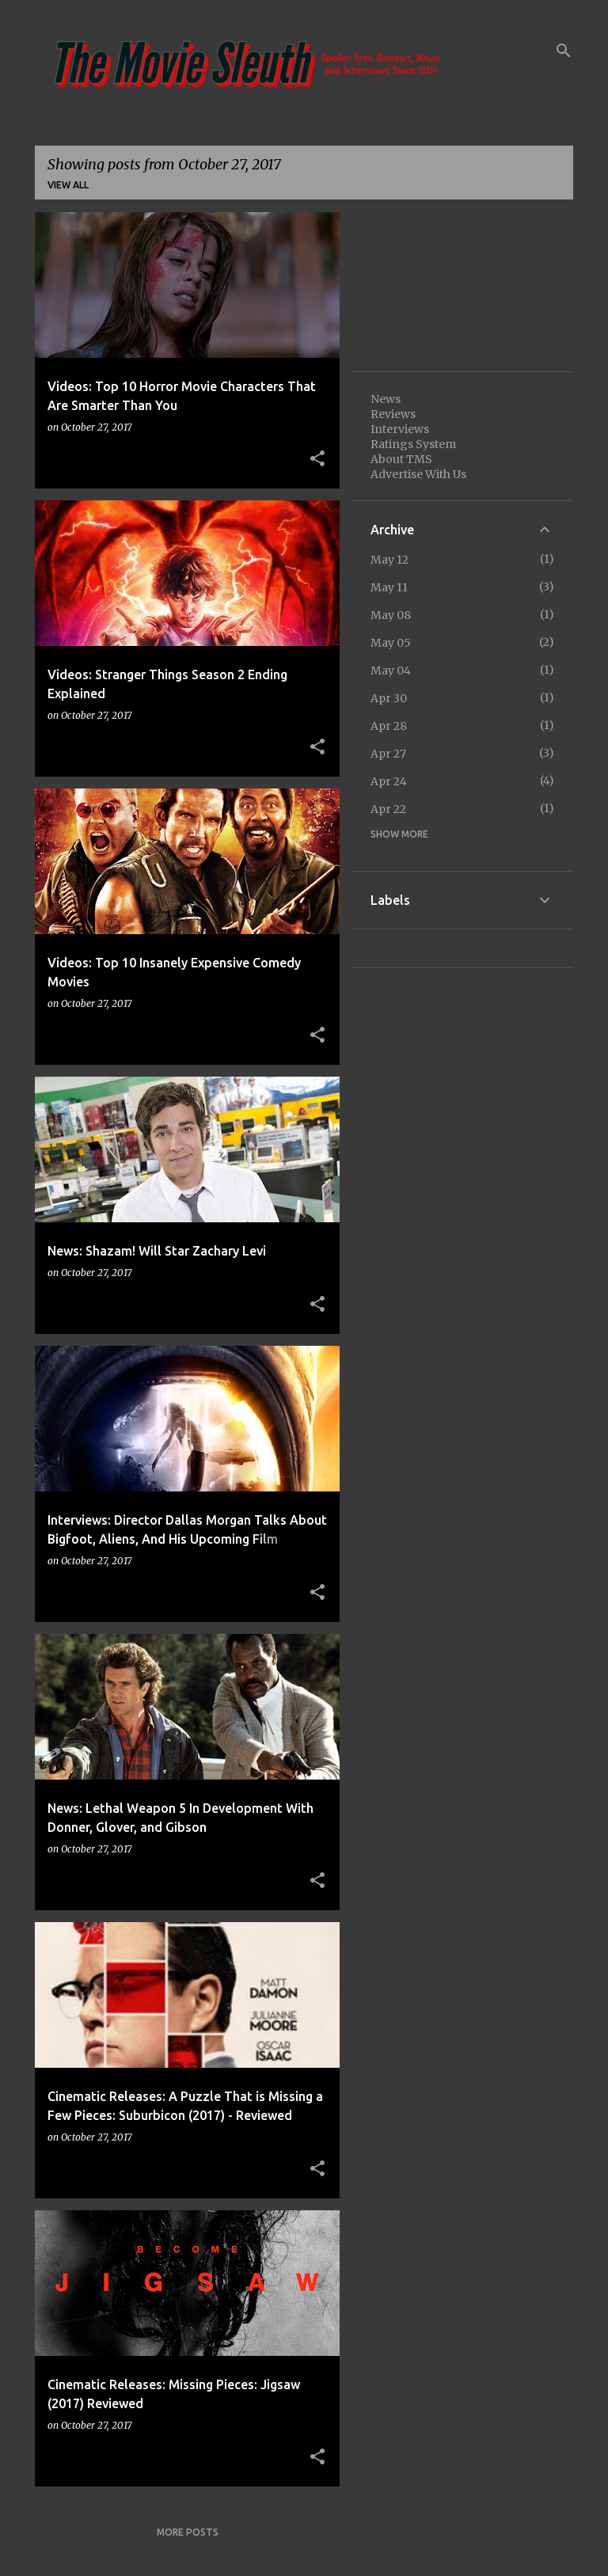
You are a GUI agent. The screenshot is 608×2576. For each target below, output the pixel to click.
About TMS (401, 459)
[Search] (563, 51)
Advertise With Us (418, 474)
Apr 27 (388, 754)
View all (68, 185)
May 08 (390, 615)
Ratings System (413, 444)
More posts (187, 2532)
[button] (317, 459)
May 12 (389, 560)
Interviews (399, 429)
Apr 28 (388, 726)
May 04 (390, 670)
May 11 (389, 587)
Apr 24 (388, 781)
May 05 (390, 643)
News (385, 399)
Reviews (393, 414)
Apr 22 (388, 809)
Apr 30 (388, 698)
